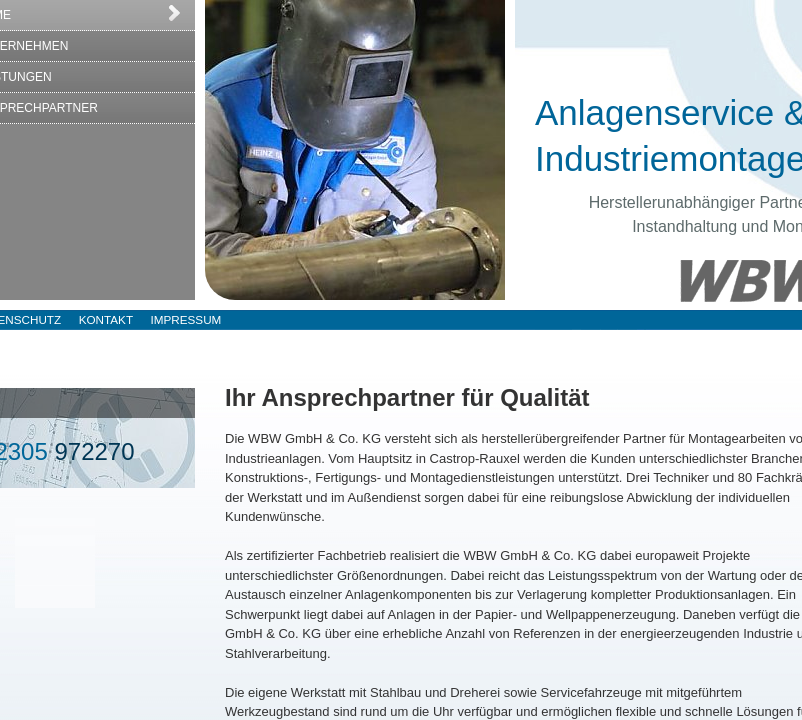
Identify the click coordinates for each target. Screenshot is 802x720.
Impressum (186, 319)
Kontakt (106, 319)
